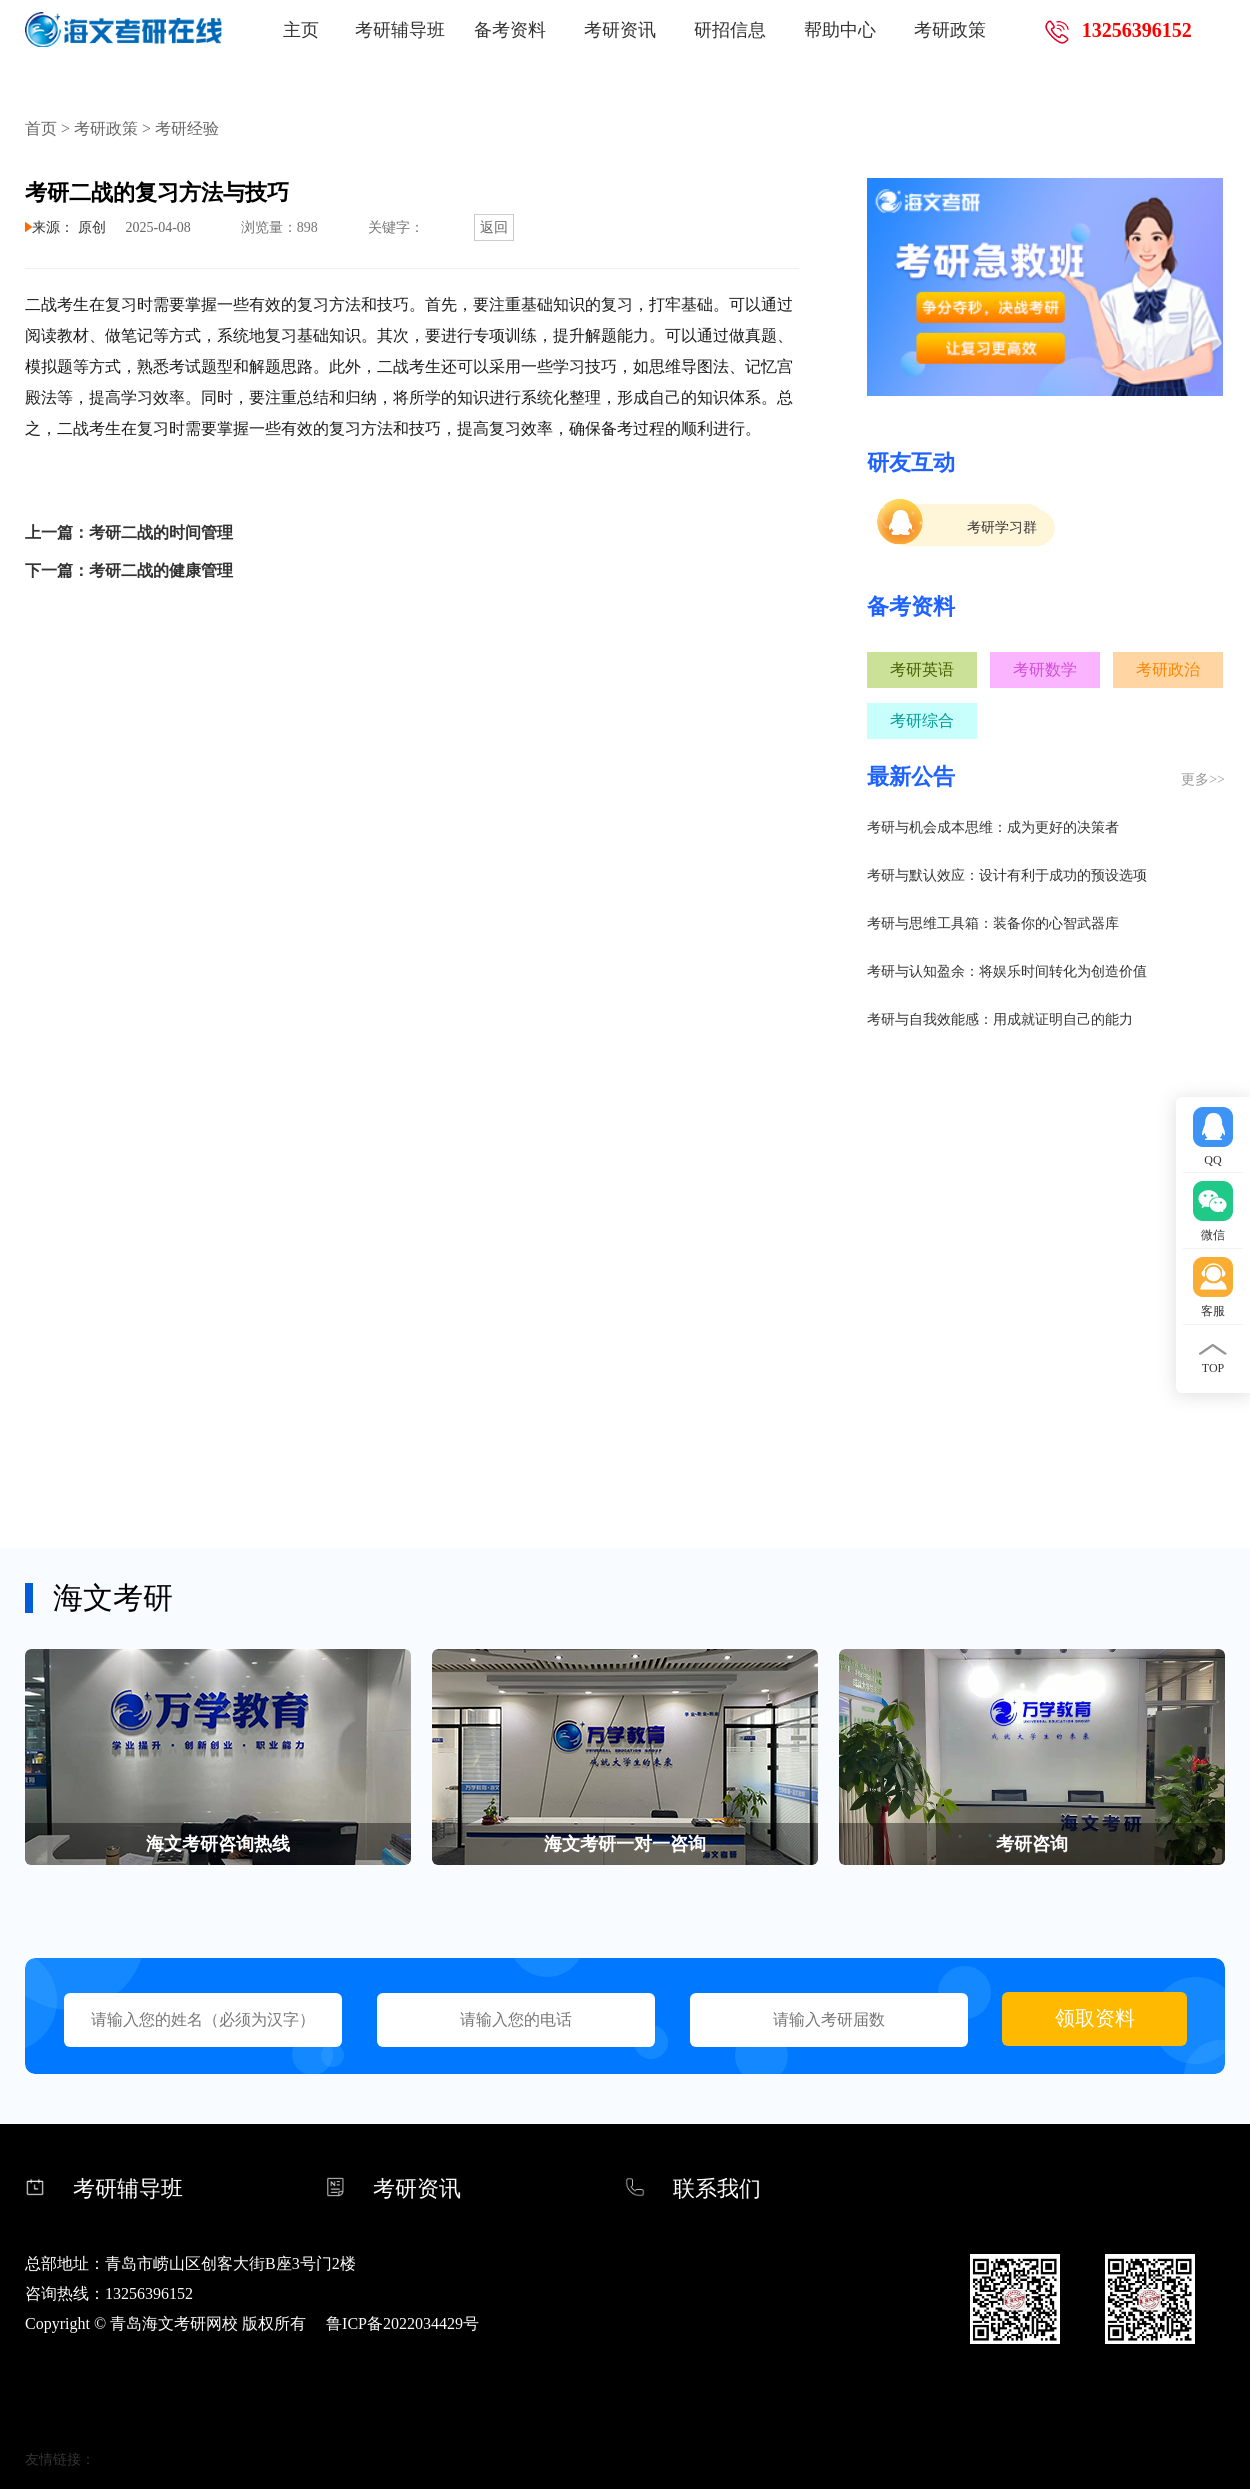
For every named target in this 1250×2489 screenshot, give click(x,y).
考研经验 (187, 128)
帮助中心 (840, 30)
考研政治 (1168, 669)
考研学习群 (1002, 527)
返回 (494, 227)
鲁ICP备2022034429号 (402, 2323)
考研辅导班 (400, 30)
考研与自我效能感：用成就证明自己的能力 (1000, 1019)
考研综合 (922, 720)
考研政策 (950, 30)
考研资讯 (620, 30)
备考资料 (510, 30)
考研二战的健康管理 (161, 570)
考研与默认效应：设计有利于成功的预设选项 (1007, 875)
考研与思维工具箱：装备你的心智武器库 (993, 923)
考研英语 (922, 669)
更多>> (1203, 779)
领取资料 (1095, 2018)
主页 (301, 30)
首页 (41, 128)
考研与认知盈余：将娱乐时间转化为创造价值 (1007, 971)
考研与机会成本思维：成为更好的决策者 (993, 827)
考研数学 (1045, 669)
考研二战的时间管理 (161, 532)
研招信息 (730, 30)
